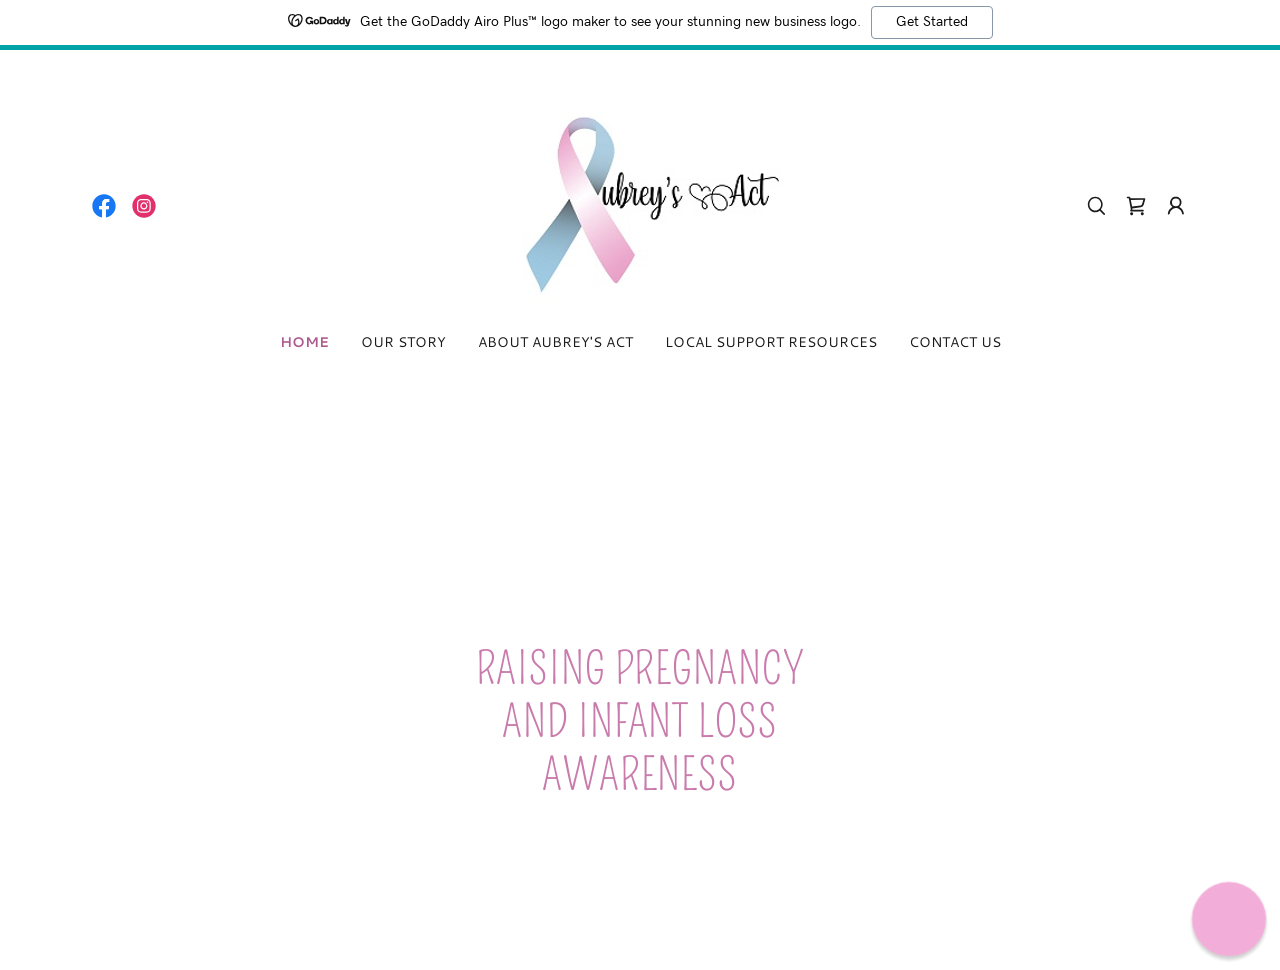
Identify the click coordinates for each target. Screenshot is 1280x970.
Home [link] (304, 342)
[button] (1176, 206)
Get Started (932, 22)
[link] (104, 206)
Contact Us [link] (955, 342)
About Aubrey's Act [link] (555, 342)
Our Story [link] (403, 342)
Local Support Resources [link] (771, 342)
